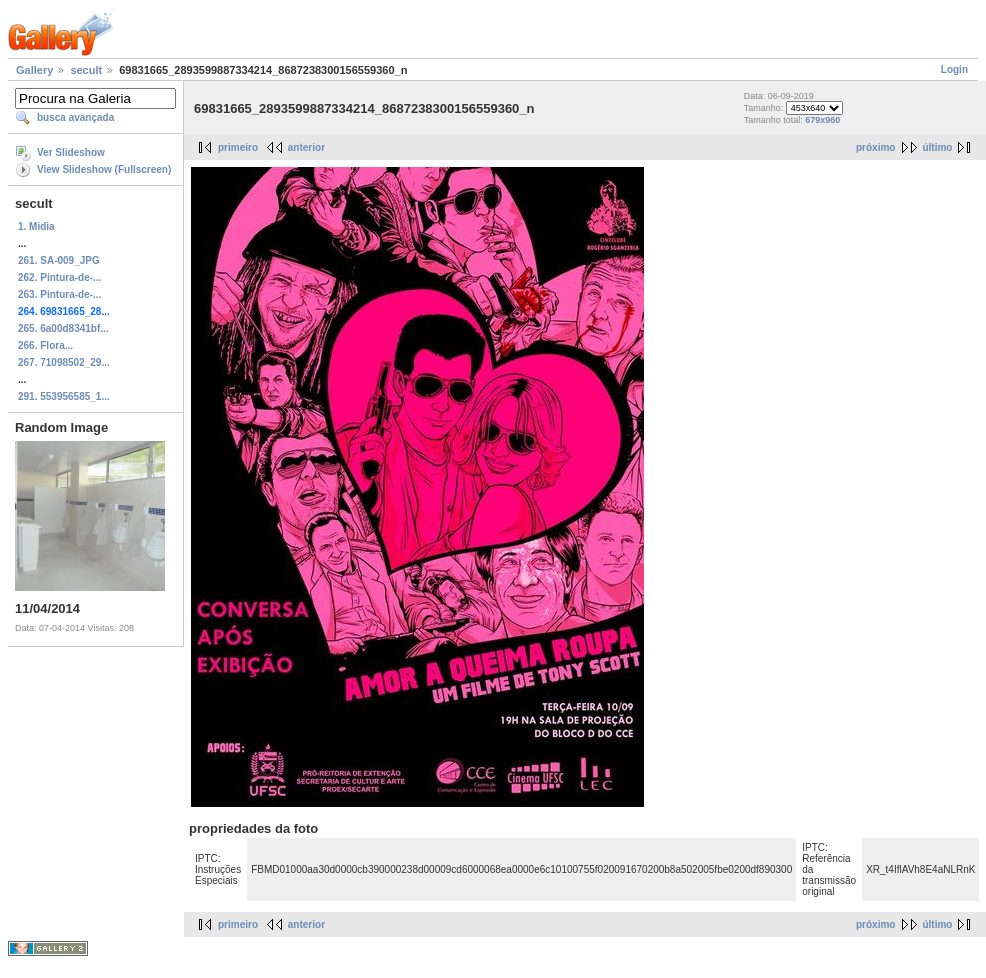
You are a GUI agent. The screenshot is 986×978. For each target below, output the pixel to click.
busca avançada (75, 117)
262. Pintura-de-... (59, 277)
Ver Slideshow (71, 152)
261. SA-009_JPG (59, 260)
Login (954, 69)
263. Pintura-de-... (59, 294)
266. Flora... (45, 345)
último (937, 147)
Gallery (34, 70)
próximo (875, 147)
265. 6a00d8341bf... (63, 328)
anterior (306, 147)
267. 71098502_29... (64, 362)
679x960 (822, 120)
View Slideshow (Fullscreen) (104, 169)
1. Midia (36, 226)
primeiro (238, 147)
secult (86, 70)
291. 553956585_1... (64, 396)
